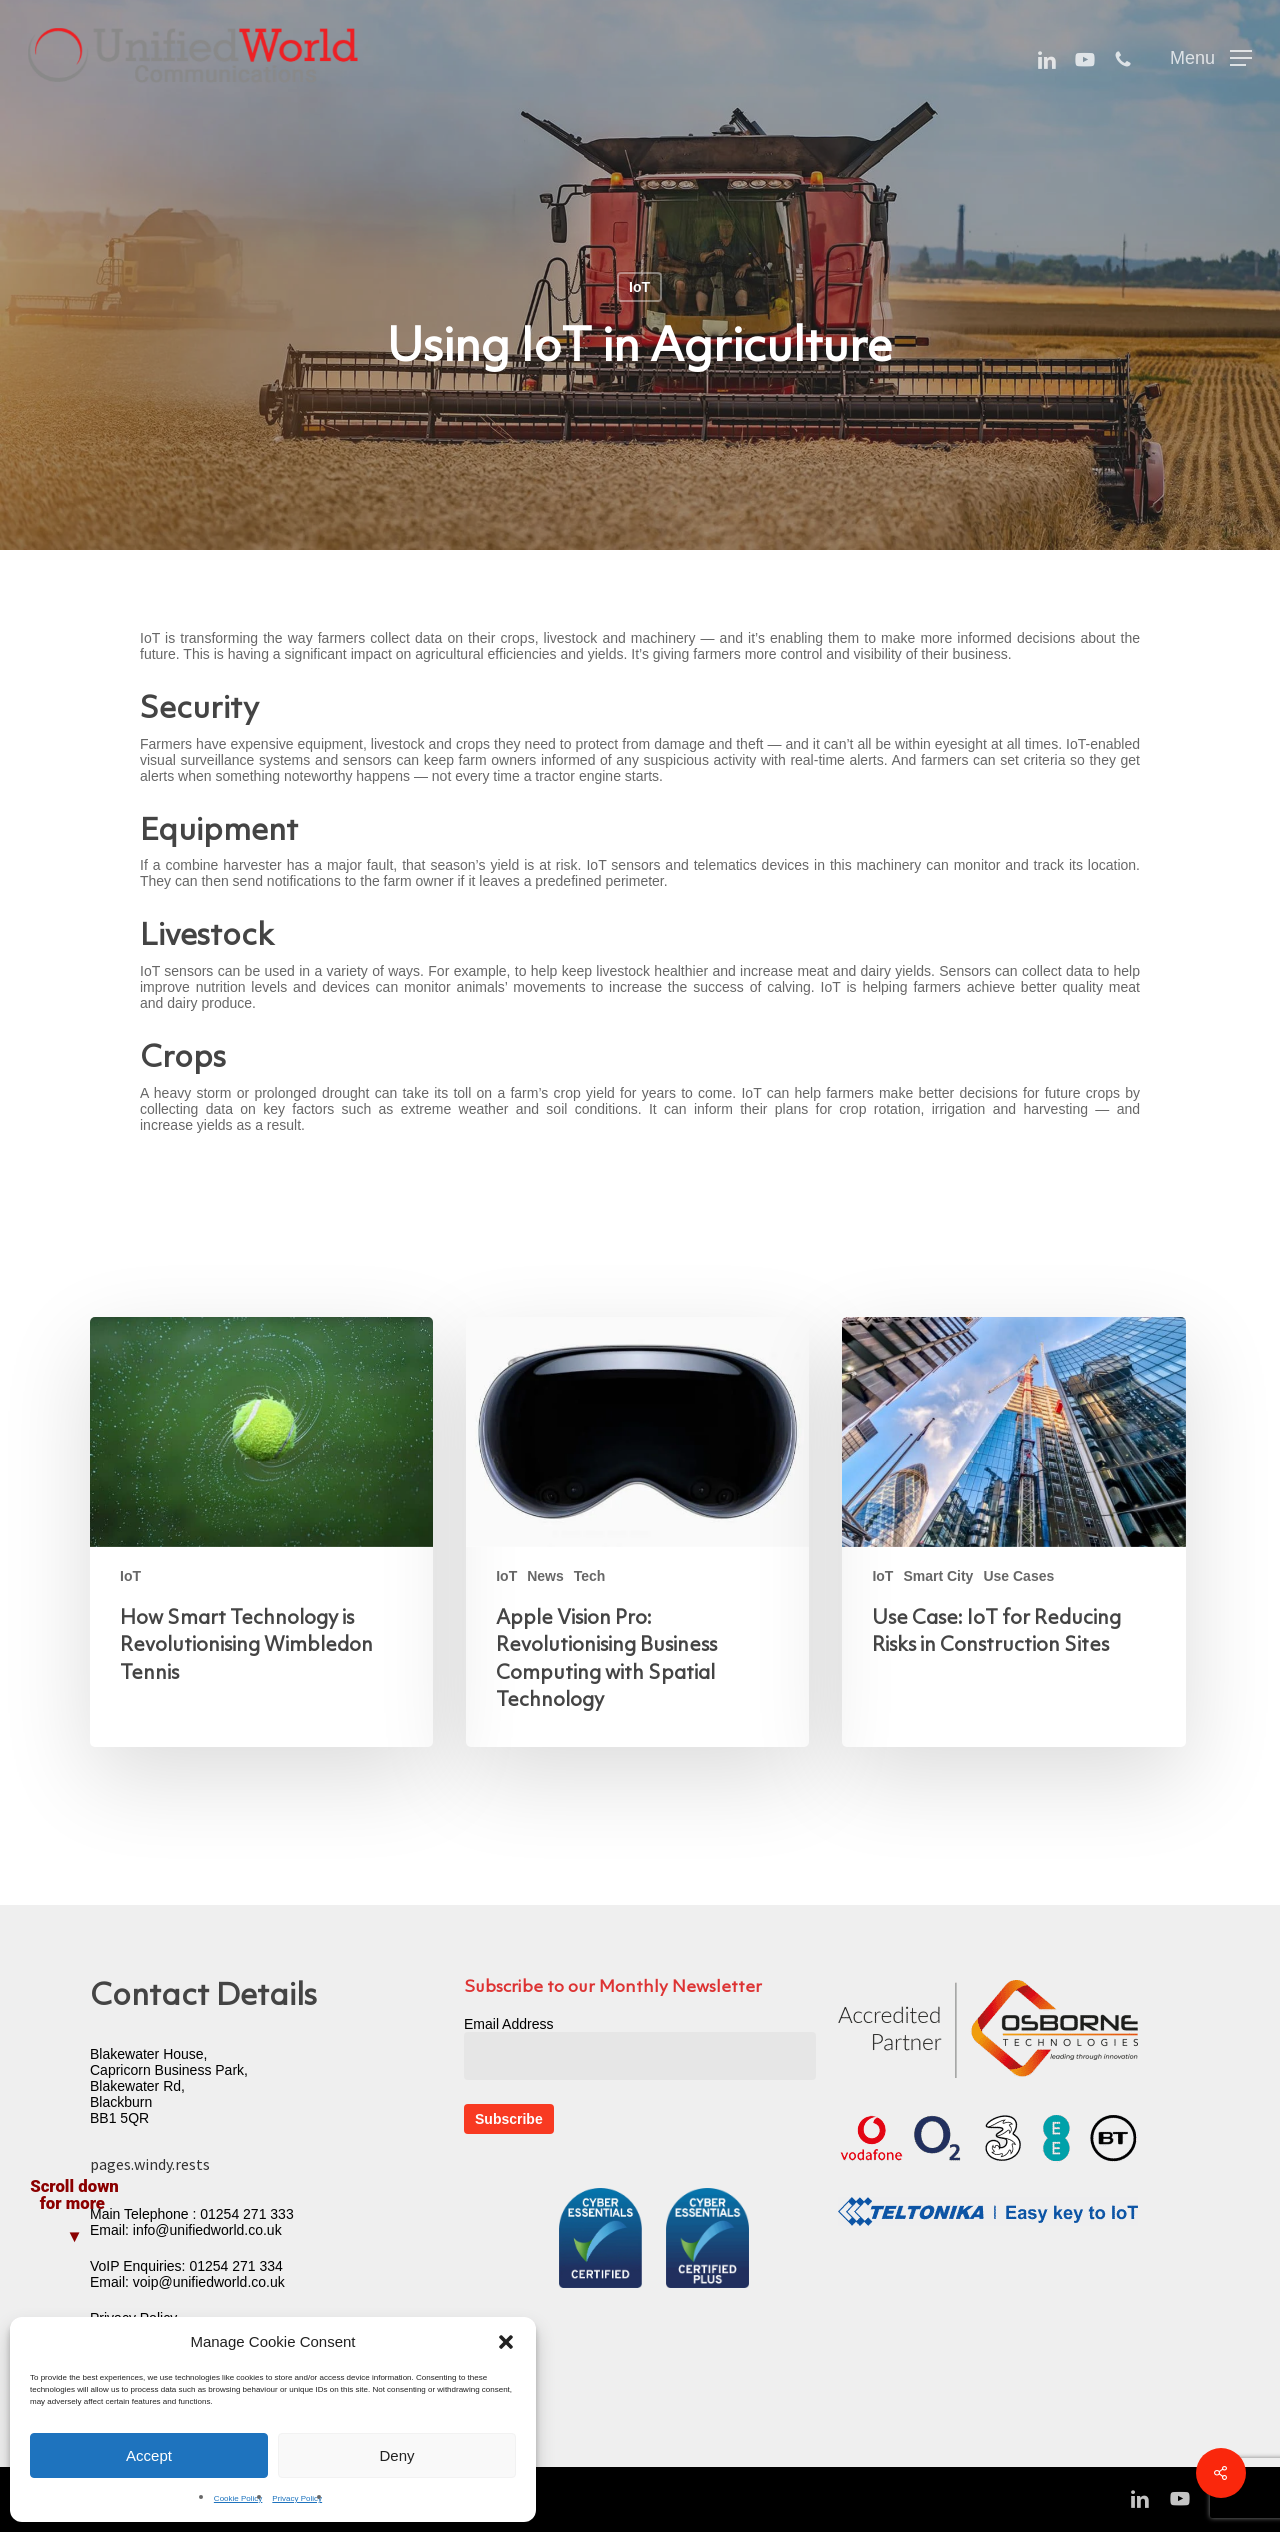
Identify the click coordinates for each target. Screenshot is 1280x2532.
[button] (506, 2342)
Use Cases (1018, 1576)
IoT (639, 287)
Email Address (508, 2024)
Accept (149, 2455)
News (545, 1576)
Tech (590, 1576)
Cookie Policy (238, 2498)
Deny (396, 2455)
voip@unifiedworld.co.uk (209, 2282)
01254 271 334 (235, 2266)
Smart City (938, 1576)
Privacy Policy (297, 2498)
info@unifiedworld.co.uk (207, 2230)
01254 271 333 (246, 2214)
